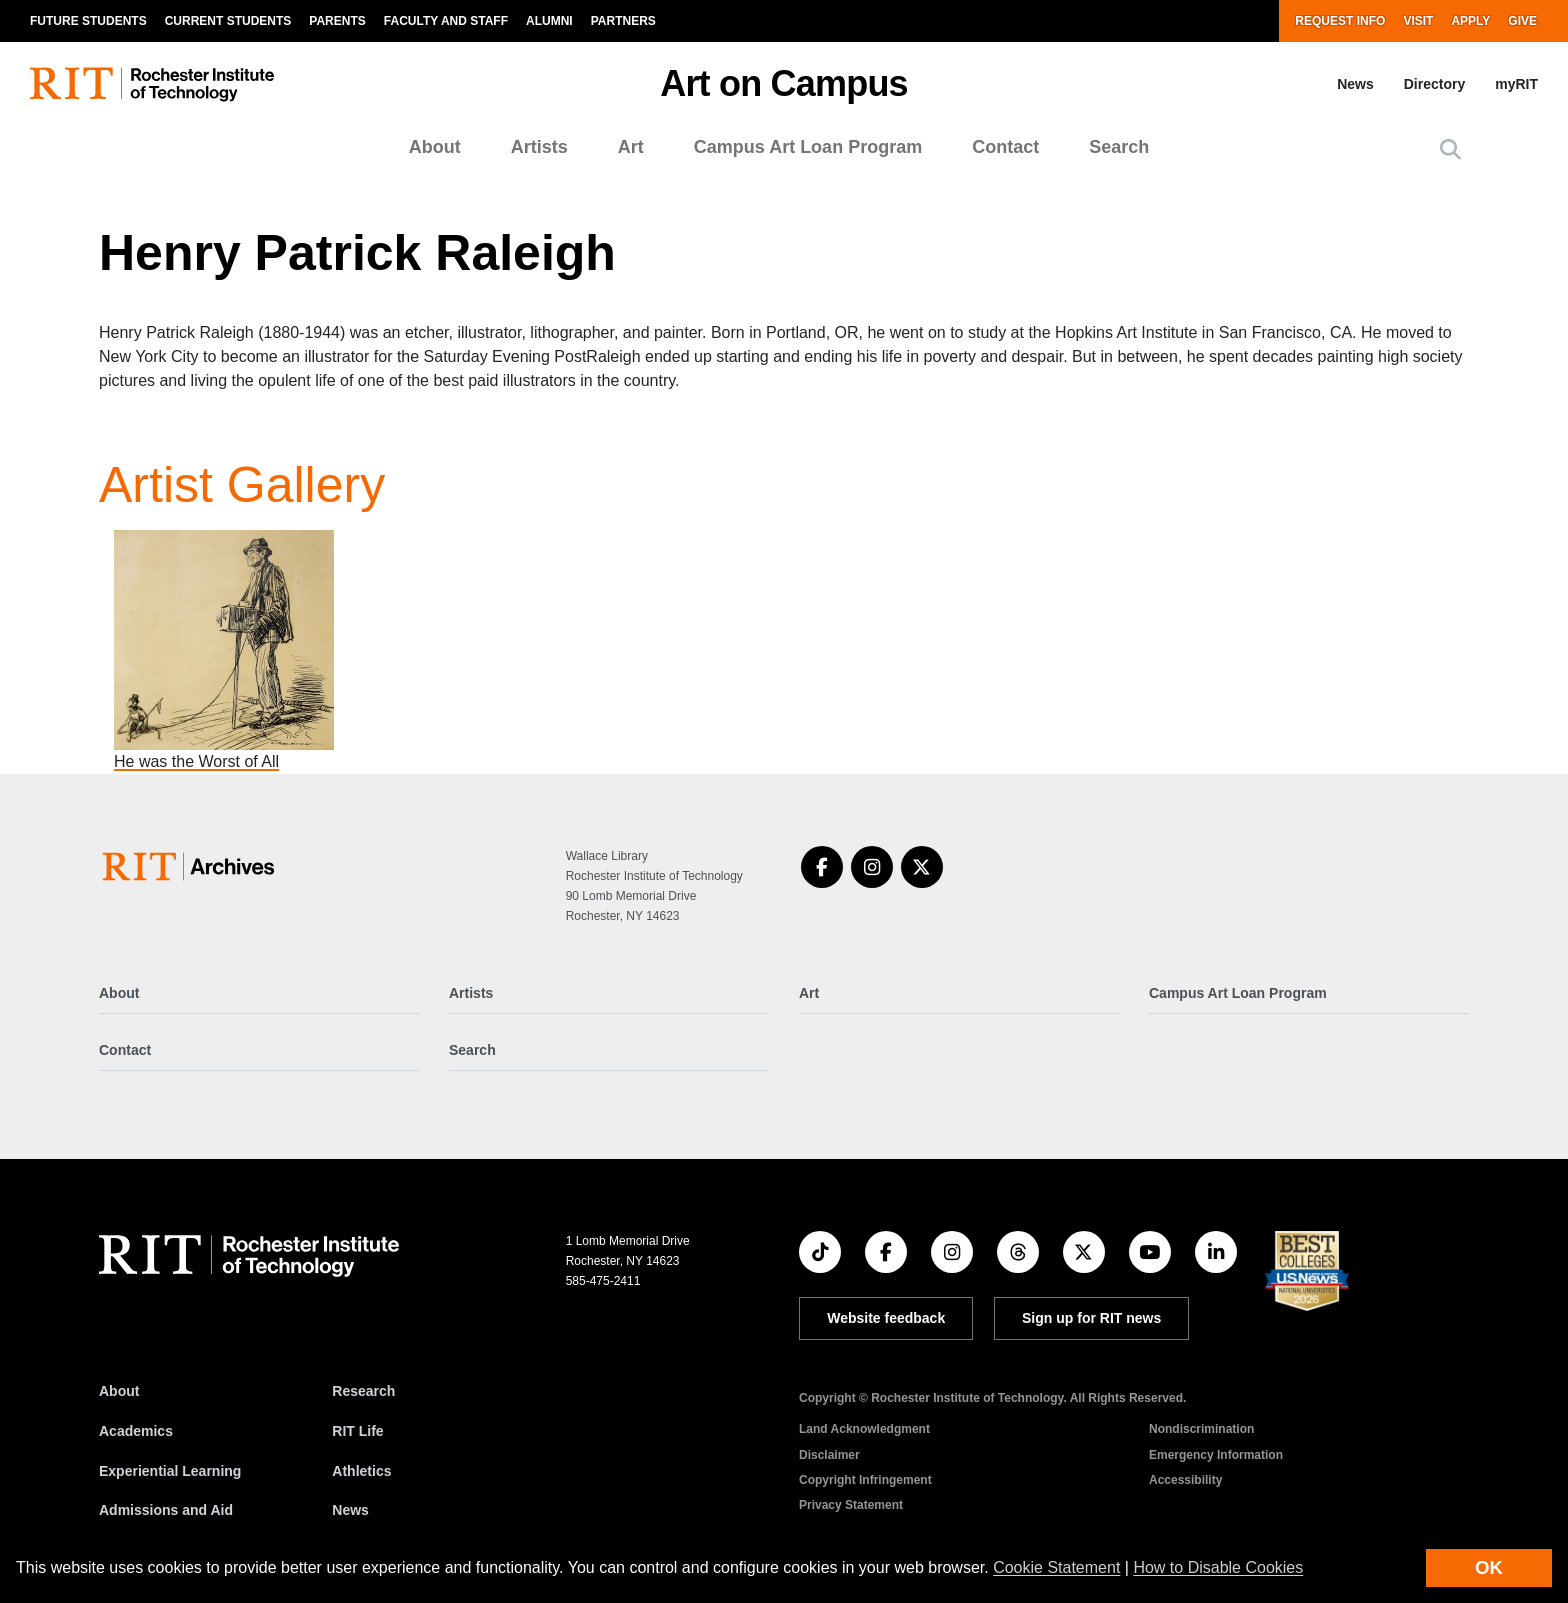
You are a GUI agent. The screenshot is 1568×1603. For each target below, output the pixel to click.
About (435, 147)
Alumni (549, 21)
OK (1489, 1567)
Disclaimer (829, 1455)
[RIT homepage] (152, 84)
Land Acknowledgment (864, 1429)
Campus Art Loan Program (808, 147)
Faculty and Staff (446, 21)
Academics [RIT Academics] (136, 1431)
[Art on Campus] (192, 866)
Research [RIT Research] (363, 1391)
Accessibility (1185, 1480)
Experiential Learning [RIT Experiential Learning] (170, 1471)
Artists (539, 147)
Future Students (88, 21)
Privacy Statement (851, 1505)
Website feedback (886, 1318)
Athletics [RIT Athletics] (361, 1471)
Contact (1005, 147)
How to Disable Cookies (1218, 1567)
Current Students (228, 21)
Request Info (1340, 21)
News (1355, 84)
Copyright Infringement (865, 1480)
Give (1522, 21)
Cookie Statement (1056, 1567)
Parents (337, 21)
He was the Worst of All (196, 761)
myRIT (1516, 84)
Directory (1434, 84)
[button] (1450, 149)
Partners (623, 21)
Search (1119, 147)
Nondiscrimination (1201, 1429)
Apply (1470, 21)
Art (631, 147)
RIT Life (357, 1431)
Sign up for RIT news (1091, 1318)
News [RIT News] (350, 1510)
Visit (1418, 21)
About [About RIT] (119, 1391)
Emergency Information (1216, 1455)
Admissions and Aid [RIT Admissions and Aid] (166, 1510)
